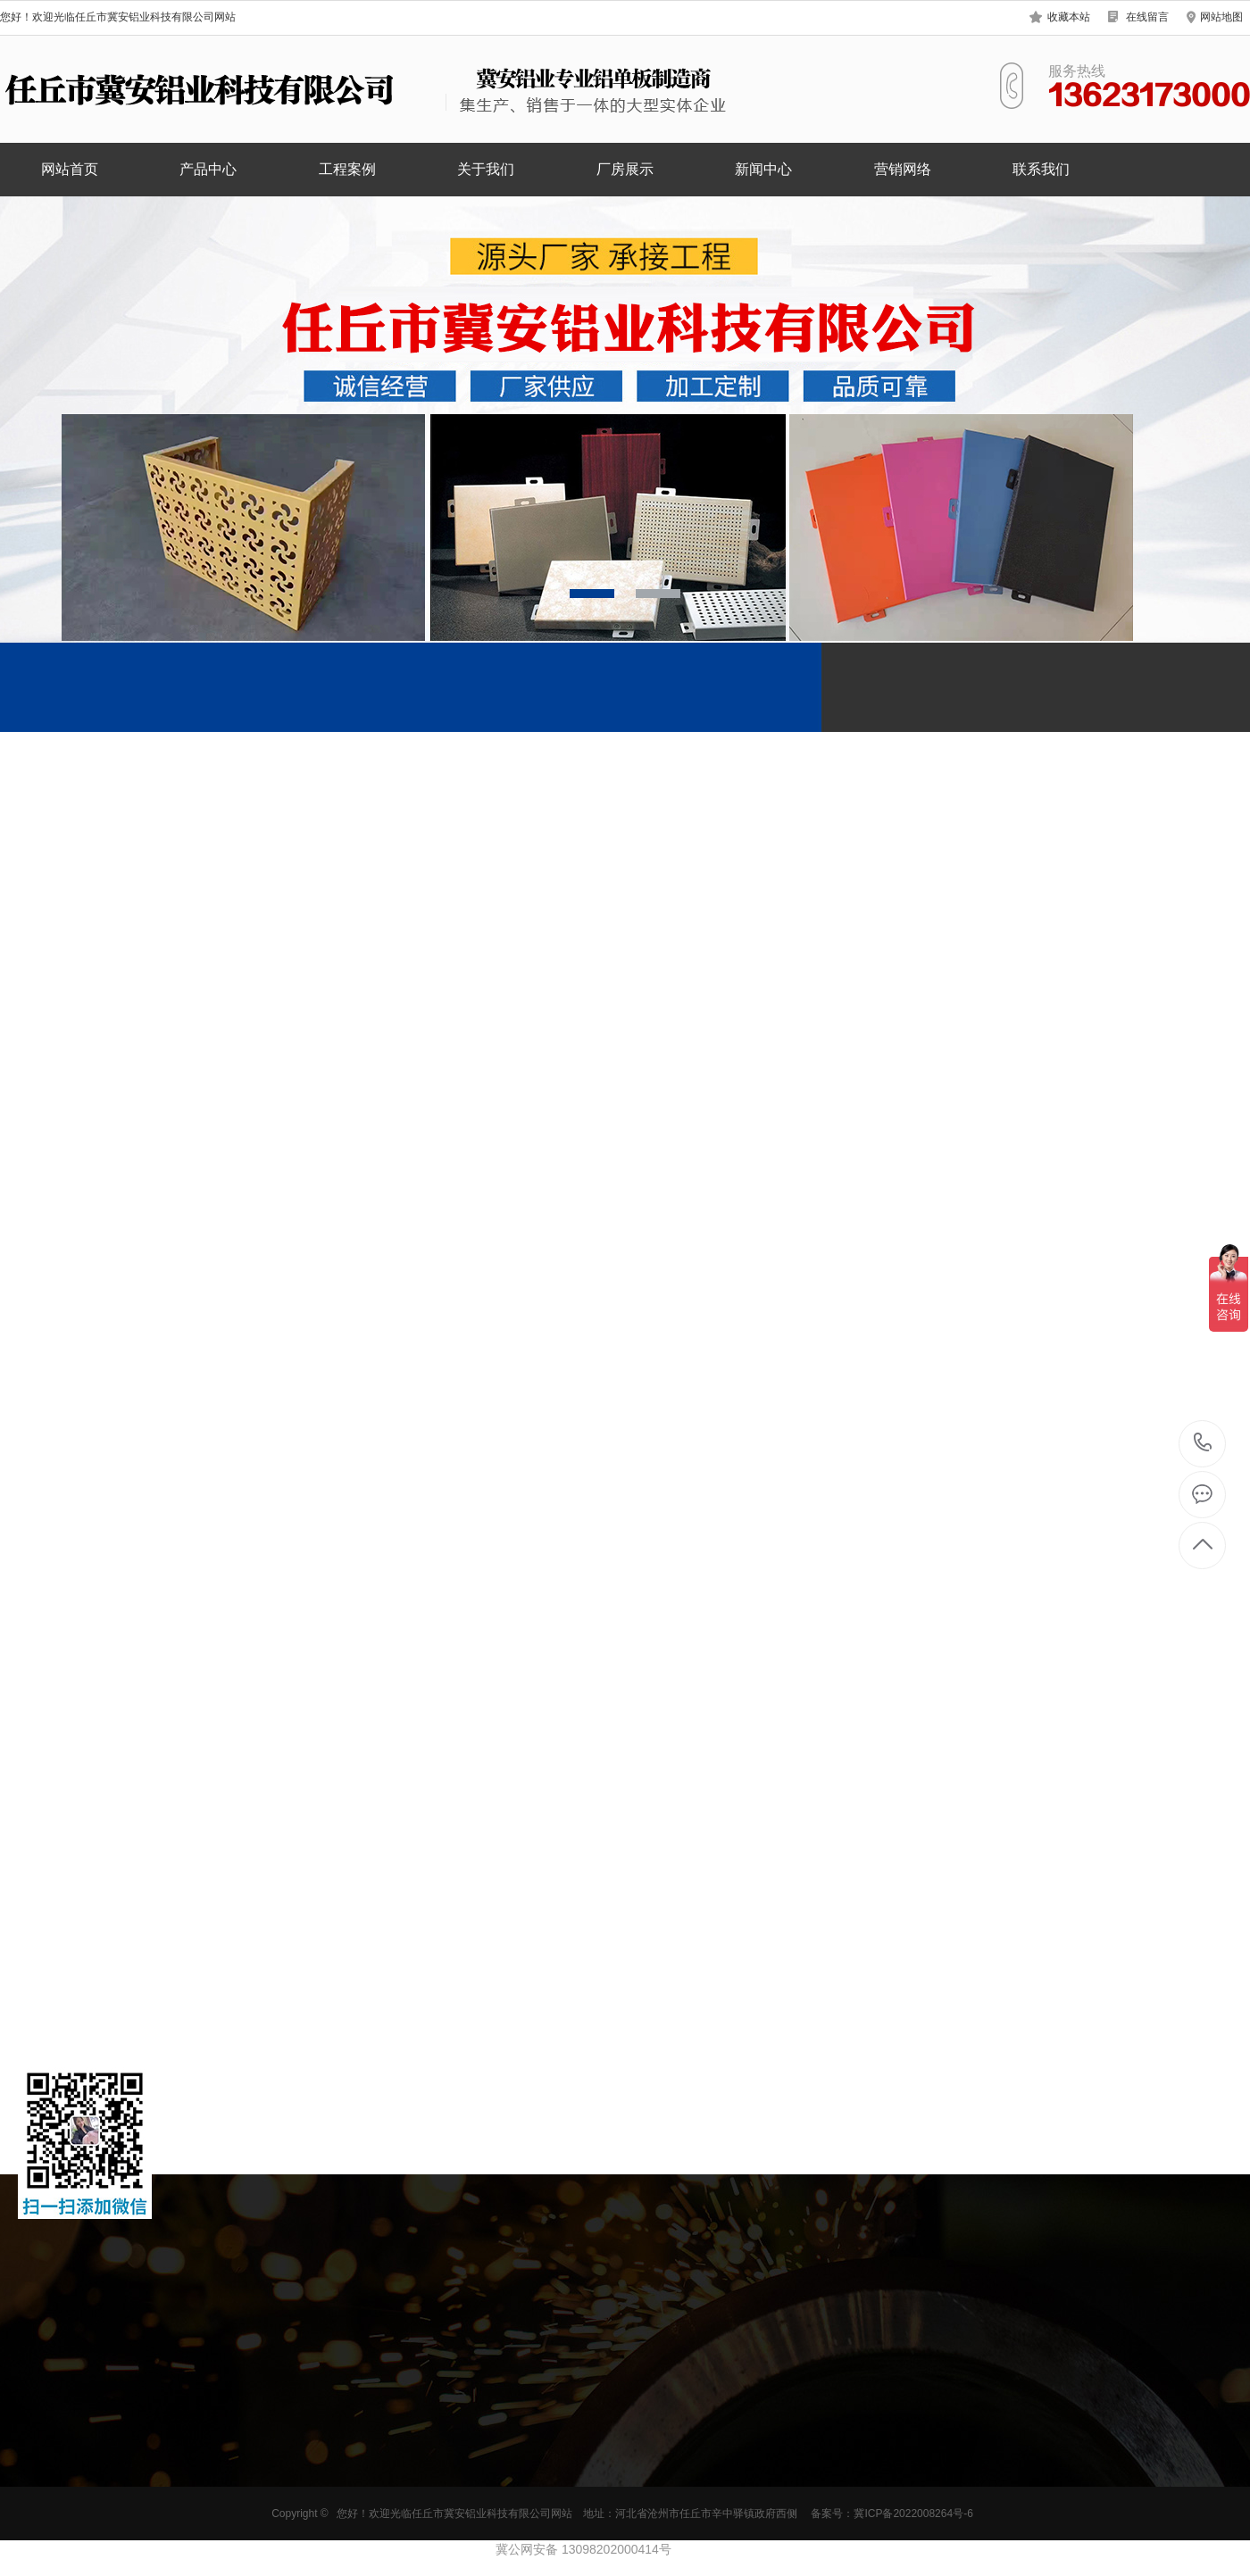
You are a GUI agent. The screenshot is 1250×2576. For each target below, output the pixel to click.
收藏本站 (1068, 17)
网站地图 (1221, 17)
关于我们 (485, 169)
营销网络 (902, 169)
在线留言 (1147, 17)
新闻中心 (763, 169)
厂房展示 (625, 169)
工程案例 (347, 169)
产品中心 (208, 169)
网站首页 (69, 169)
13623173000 (1203, 1443)
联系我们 (1041, 169)
